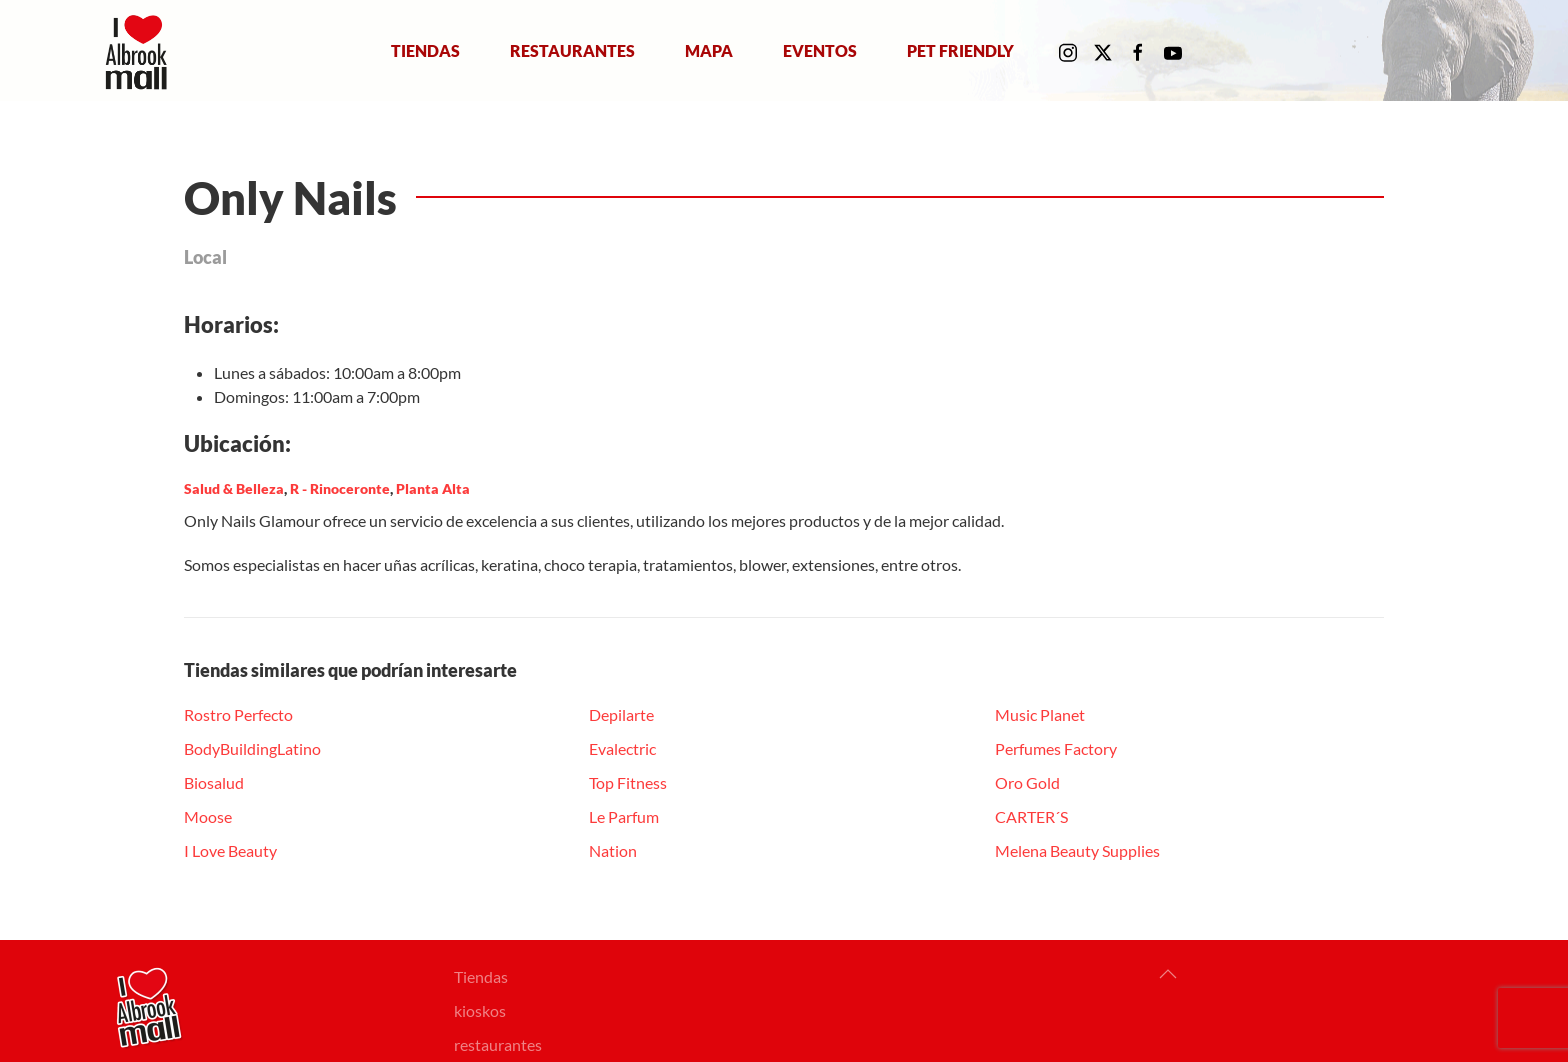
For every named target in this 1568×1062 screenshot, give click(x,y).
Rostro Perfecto (238, 714)
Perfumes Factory (1056, 748)
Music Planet (1040, 714)
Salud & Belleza (234, 488)
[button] (1168, 974)
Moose (208, 816)
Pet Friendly (960, 49)
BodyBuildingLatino (252, 748)
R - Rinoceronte (340, 488)
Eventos (820, 49)
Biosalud (214, 782)
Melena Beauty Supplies (1077, 850)
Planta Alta (433, 488)
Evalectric (622, 748)
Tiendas (425, 49)
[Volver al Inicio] (140, 50)
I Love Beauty (230, 850)
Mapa (709, 49)
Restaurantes (572, 49)
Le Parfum (624, 816)
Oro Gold (1027, 782)
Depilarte (621, 714)
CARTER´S (1031, 816)
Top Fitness (628, 782)
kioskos (480, 1010)
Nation (613, 850)
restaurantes (498, 1044)
